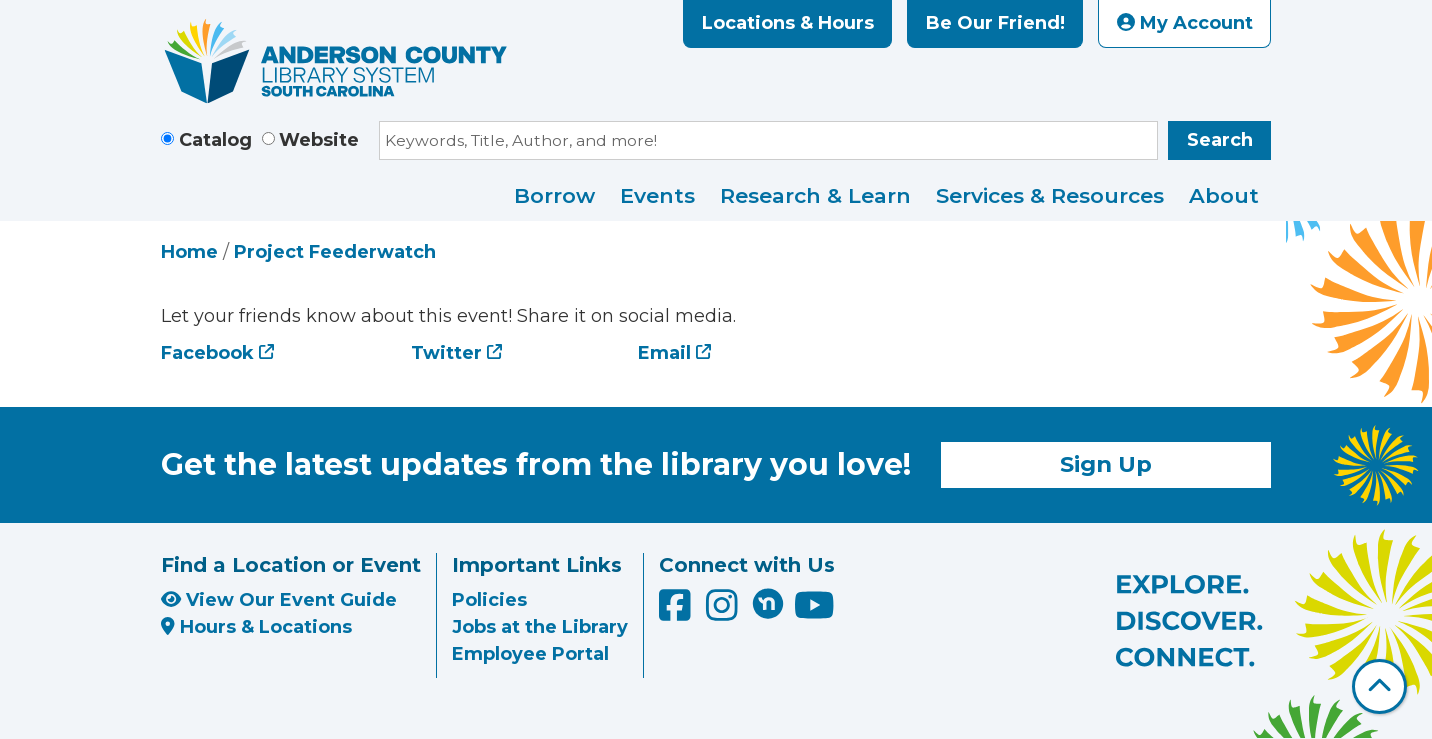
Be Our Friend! (995, 23)
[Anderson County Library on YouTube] (814, 613)
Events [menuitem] (657, 195)
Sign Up (1106, 464)
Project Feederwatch (335, 252)
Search (1220, 140)
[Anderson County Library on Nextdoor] (768, 603)
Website (319, 140)
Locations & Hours (788, 23)
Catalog (215, 140)
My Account (1185, 23)
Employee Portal (530, 654)
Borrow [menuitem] (554, 195)
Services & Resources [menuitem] (1050, 195)
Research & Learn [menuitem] (815, 195)
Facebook (207, 353)
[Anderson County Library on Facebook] (677, 613)
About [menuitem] (1224, 195)
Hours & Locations (256, 627)
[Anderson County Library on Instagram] (724, 613)
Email (664, 353)
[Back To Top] (1379, 686)
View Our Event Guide (279, 600)
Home (189, 252)
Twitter (446, 353)
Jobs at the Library (540, 627)
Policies (489, 600)
